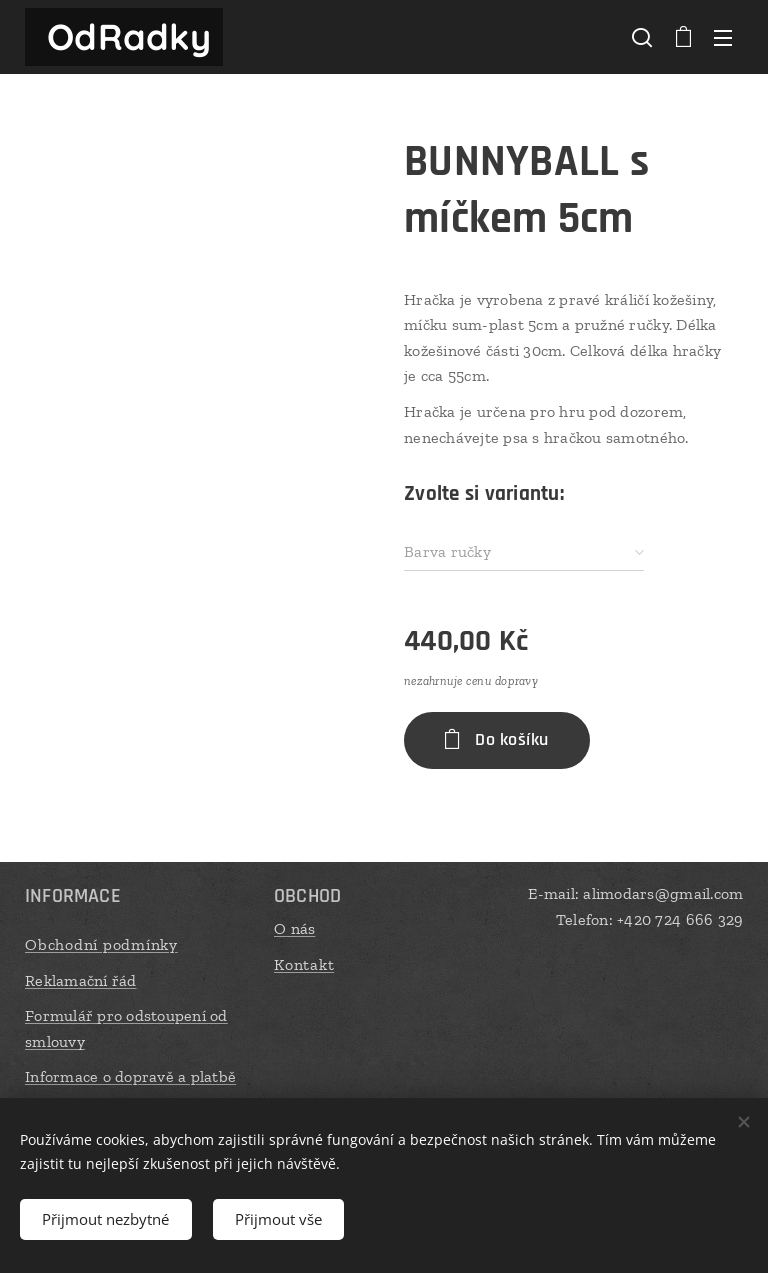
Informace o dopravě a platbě (130, 1076)
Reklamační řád (81, 979)
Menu (723, 38)
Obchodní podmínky (101, 944)
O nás (294, 928)
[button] (642, 37)
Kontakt (304, 963)
